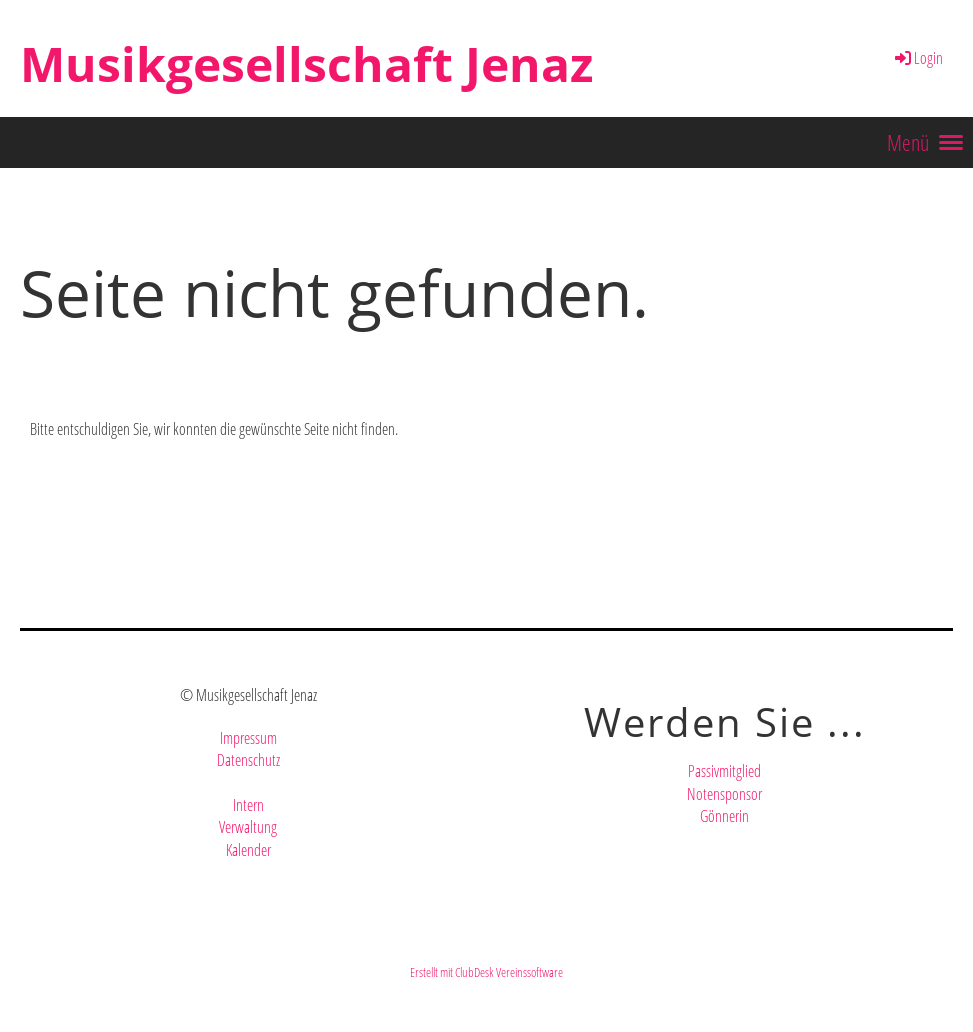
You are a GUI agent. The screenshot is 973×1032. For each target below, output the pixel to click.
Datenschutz (248, 760)
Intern (248, 805)
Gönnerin (724, 816)
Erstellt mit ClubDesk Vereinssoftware (486, 972)
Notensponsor (724, 794)
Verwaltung (248, 827)
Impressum (248, 738)
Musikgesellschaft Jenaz (306, 63)
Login (917, 58)
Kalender (248, 850)
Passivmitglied (724, 771)
